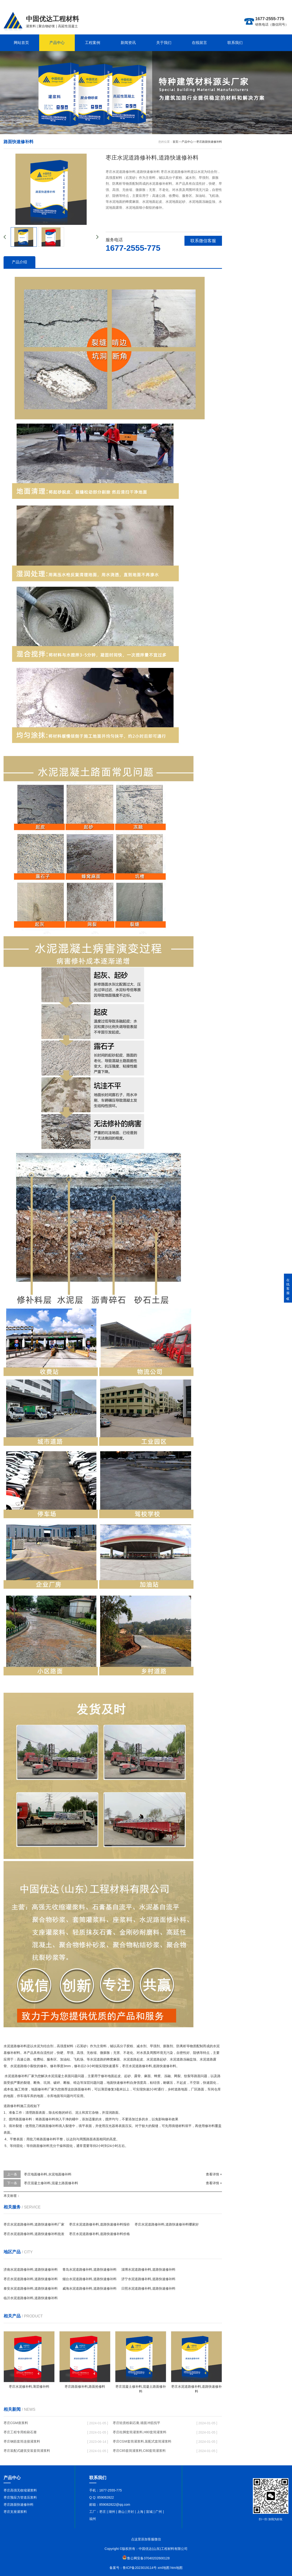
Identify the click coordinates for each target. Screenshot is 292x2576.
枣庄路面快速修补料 (209, 141)
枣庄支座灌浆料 (15, 2512)
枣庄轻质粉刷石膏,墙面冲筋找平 (136, 2423)
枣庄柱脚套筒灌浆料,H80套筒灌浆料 (139, 2432)
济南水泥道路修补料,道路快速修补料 (31, 2269)
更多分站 (261, 4)
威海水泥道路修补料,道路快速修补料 (89, 2288)
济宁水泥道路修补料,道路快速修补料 (148, 2279)
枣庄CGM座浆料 (16, 2423)
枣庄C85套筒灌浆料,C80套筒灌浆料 (139, 2451)
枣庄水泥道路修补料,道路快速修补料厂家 (34, 2224)
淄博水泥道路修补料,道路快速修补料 (148, 2269)
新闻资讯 (128, 43)
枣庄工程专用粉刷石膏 (20, 2432)
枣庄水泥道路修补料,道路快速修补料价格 (99, 2234)
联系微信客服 (203, 240)
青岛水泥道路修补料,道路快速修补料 (89, 2269)
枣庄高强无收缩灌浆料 (20, 2490)
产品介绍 (19, 262)
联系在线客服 (278, 4)
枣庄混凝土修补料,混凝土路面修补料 (51, 2183)
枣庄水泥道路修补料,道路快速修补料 (31, 2279)
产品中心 (57, 43)
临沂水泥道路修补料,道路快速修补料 (31, 2298)
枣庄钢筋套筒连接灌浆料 (22, 2441)
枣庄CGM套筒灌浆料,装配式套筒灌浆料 (142, 2441)
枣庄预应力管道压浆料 (20, 2497)
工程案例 (92, 43)
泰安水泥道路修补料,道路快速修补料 (31, 2288)
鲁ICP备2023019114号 (140, 2568)
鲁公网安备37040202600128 (148, 2558)
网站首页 (21, 43)
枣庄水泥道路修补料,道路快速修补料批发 (34, 2234)
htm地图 (176, 2568)
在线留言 (199, 43)
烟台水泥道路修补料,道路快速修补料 (89, 2279)
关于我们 (163, 43)
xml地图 (164, 2568)
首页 (175, 141)
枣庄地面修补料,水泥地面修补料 (47, 2174)
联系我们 (235, 43)
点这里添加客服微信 (146, 2539)
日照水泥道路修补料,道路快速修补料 (148, 2288)
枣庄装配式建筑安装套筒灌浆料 (27, 2451)
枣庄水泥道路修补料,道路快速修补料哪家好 (167, 2224)
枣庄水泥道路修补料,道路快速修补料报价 (99, 2224)
